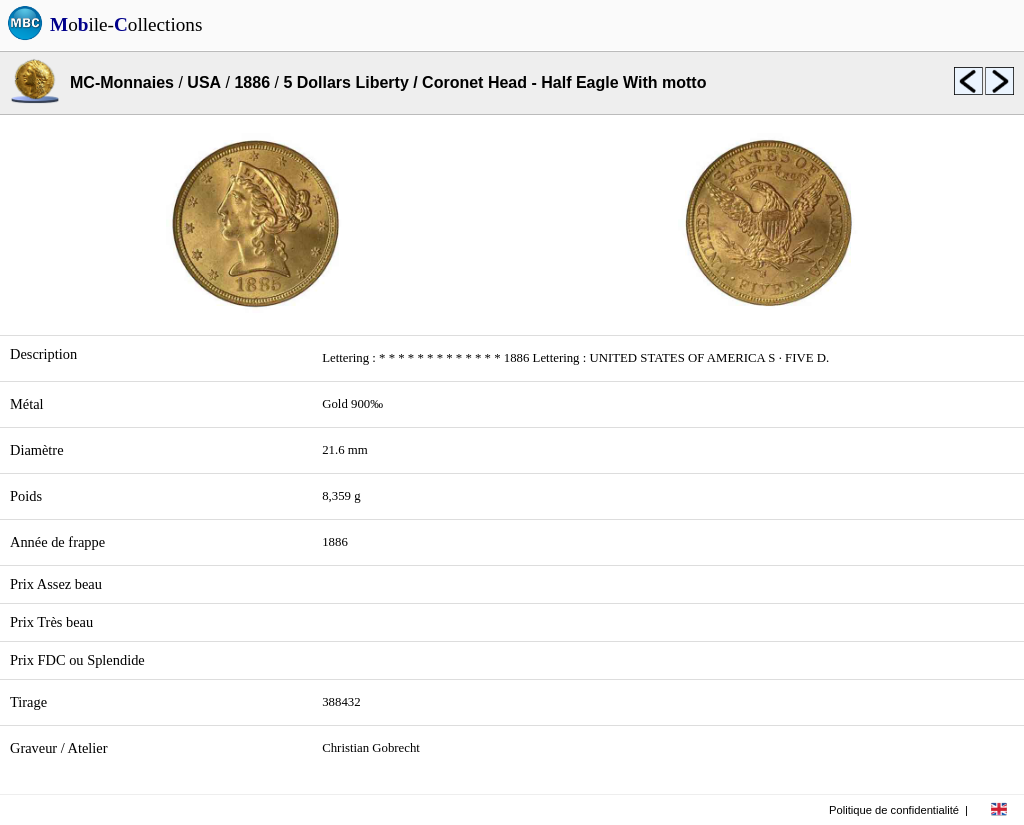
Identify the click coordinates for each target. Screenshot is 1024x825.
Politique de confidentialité (894, 810)
